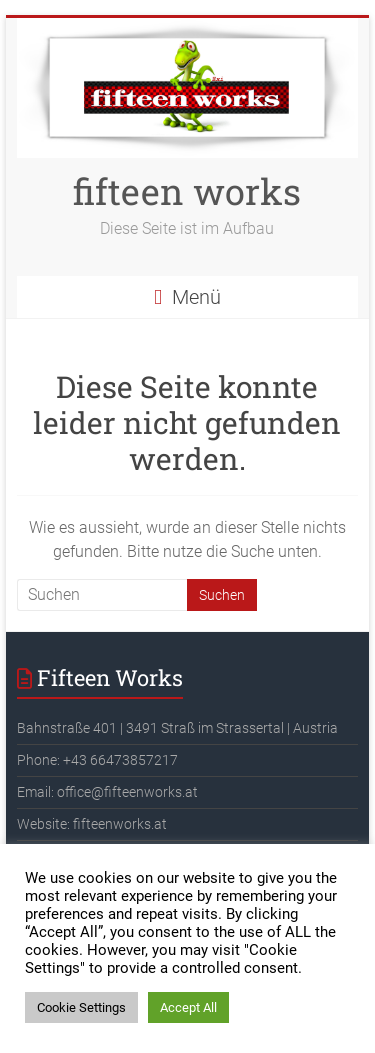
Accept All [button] (188, 1007)
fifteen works (187, 191)
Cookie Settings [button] (81, 1007)
